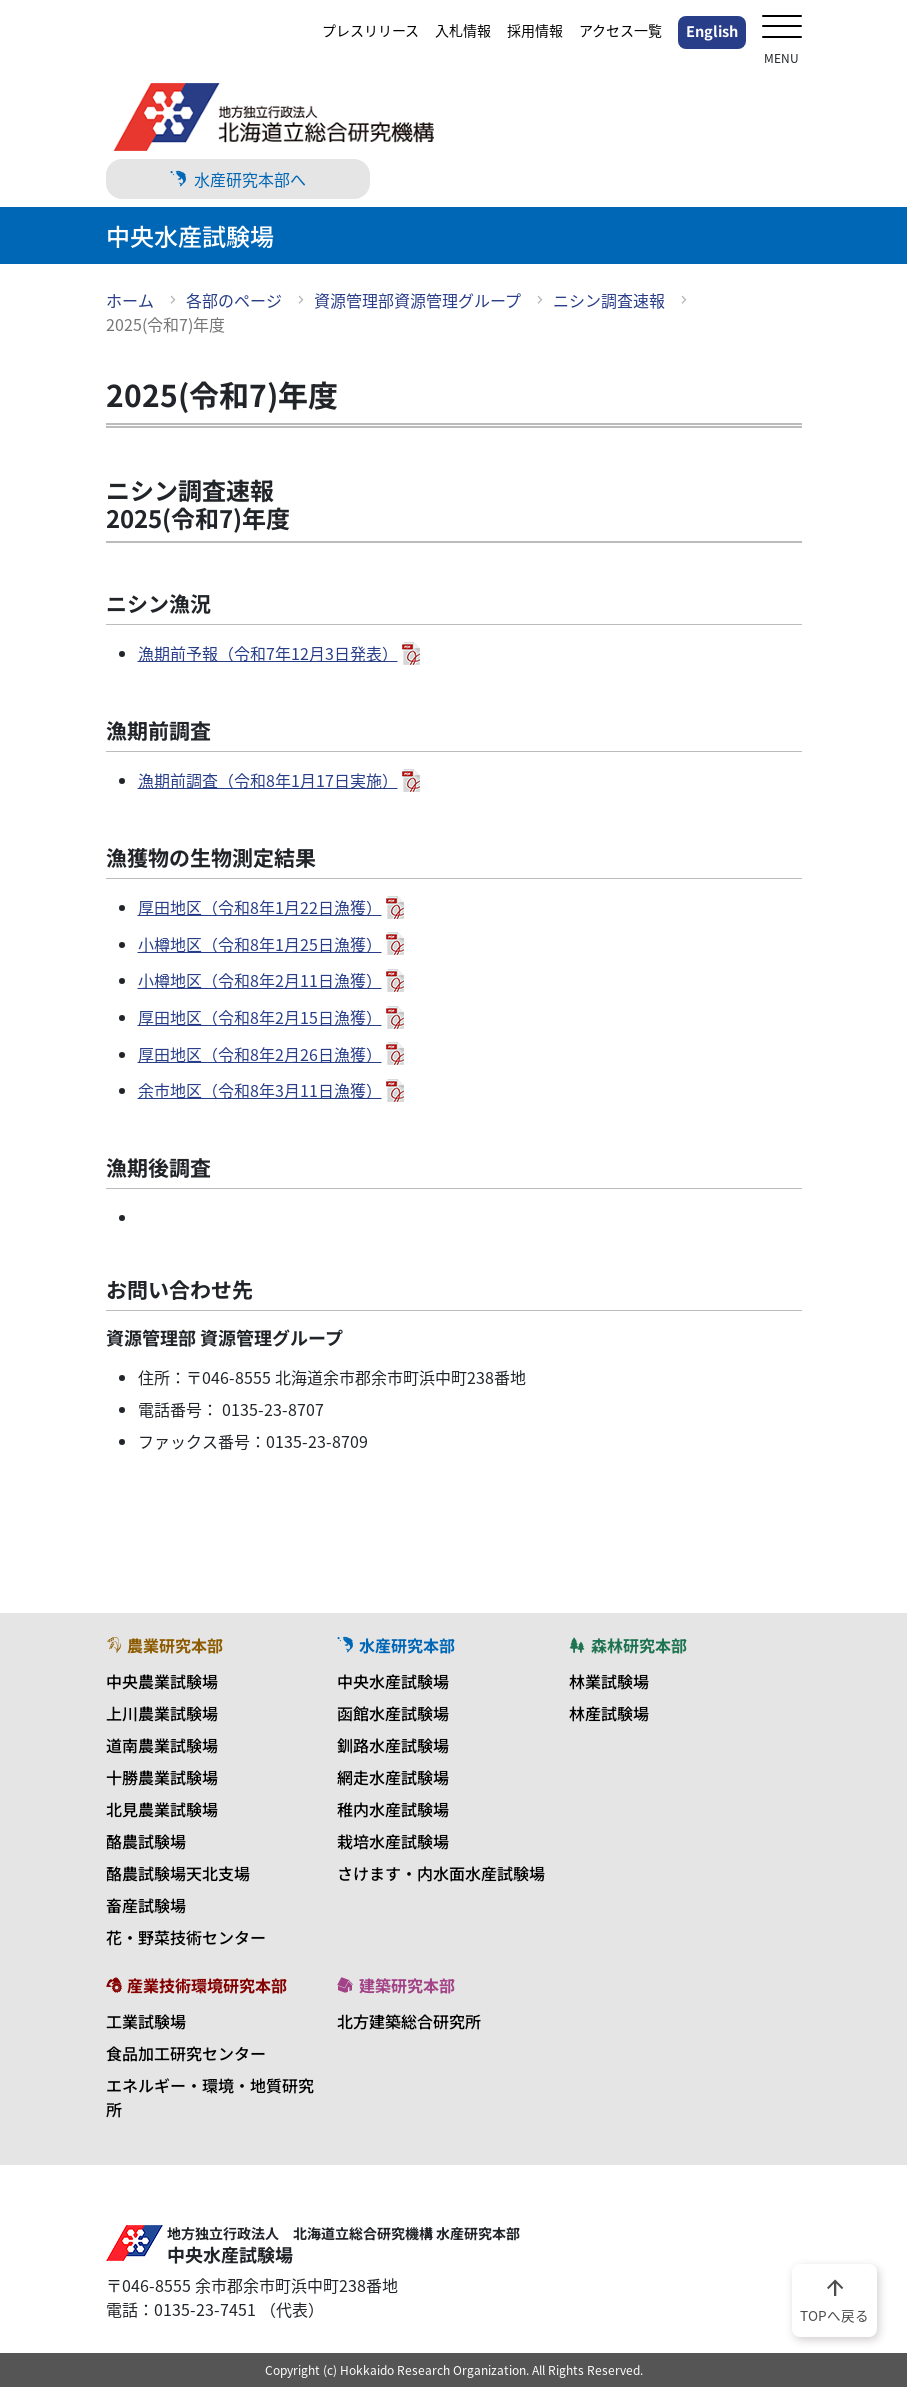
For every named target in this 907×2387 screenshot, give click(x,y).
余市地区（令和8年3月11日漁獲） (260, 1090)
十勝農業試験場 (162, 1777)
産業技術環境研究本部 (197, 1985)
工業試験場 (146, 2021)
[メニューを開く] (782, 28)
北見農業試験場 (162, 1809)
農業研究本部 (165, 1645)
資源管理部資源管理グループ (417, 300)
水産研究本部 (396, 1645)
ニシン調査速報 (609, 300)
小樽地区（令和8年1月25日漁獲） (260, 944)
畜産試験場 (146, 1905)
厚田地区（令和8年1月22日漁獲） (260, 907)
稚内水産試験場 (393, 1809)
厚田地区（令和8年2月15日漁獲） (260, 1017)
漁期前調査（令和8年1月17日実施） (268, 780)
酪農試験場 (146, 1841)
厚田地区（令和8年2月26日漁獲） (260, 1054)
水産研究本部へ (238, 179)
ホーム (130, 300)
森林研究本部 (628, 1645)
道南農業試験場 (162, 1745)
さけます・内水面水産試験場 (441, 1873)
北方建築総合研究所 (409, 2021)
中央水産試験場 (393, 1681)
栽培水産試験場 (393, 1841)
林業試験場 (609, 1681)
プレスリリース (370, 30)
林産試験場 (609, 1713)
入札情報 (463, 30)
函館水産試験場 (393, 1713)
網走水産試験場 (393, 1777)
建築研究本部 (396, 1985)
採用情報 (535, 30)
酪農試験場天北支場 (178, 1873)
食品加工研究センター (186, 2053)
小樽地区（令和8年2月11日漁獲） (260, 980)
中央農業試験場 (162, 1681)
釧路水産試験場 (393, 1745)
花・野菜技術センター (186, 1937)
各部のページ (234, 300)
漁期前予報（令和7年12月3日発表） (268, 653)
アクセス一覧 (620, 30)
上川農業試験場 (162, 1713)
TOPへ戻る (834, 2299)
